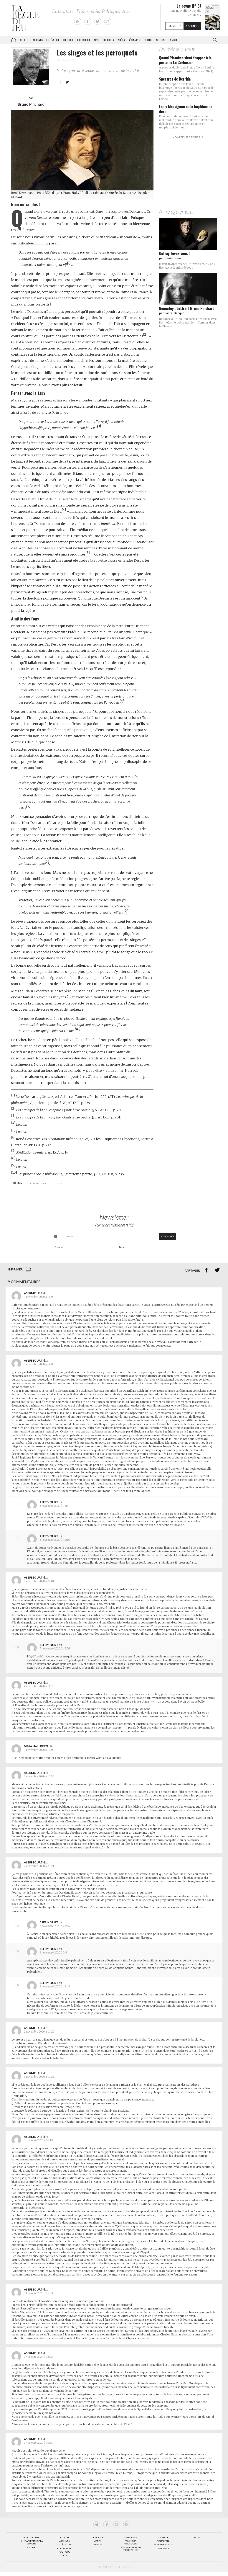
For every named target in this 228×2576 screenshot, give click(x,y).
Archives (38, 40)
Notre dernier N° (163, 2544)
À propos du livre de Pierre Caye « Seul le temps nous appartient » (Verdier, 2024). (186, 69)
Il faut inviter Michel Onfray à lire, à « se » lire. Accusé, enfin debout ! (187, 265)
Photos (148, 40)
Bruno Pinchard (31, 104)
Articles (24, 40)
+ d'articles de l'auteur (188, 137)
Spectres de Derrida (175, 79)
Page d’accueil (31, 2537)
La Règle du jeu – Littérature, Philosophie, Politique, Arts (13, 39)
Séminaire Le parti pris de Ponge (130, 2548)
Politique (68, 40)
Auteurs (160, 40)
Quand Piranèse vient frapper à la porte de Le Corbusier (185, 60)
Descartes (60, 1183)
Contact (196, 2537)
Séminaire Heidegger (130, 2542)
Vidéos (121, 40)
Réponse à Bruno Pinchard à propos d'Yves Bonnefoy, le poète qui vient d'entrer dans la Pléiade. (188, 322)
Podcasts (108, 40)
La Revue (163, 2537)
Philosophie (83, 40)
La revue (173, 40)
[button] (214, 40)
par (171, 258)
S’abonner (163, 2548)
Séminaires (134, 40)
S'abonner (192, 25)
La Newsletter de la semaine (31, 2542)
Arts (96, 40)
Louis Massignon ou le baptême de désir (185, 109)
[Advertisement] (188, 179)
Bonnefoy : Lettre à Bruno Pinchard (186, 308)
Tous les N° (163, 2541)
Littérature (52, 40)
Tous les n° (174, 25)
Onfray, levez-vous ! (174, 253)
